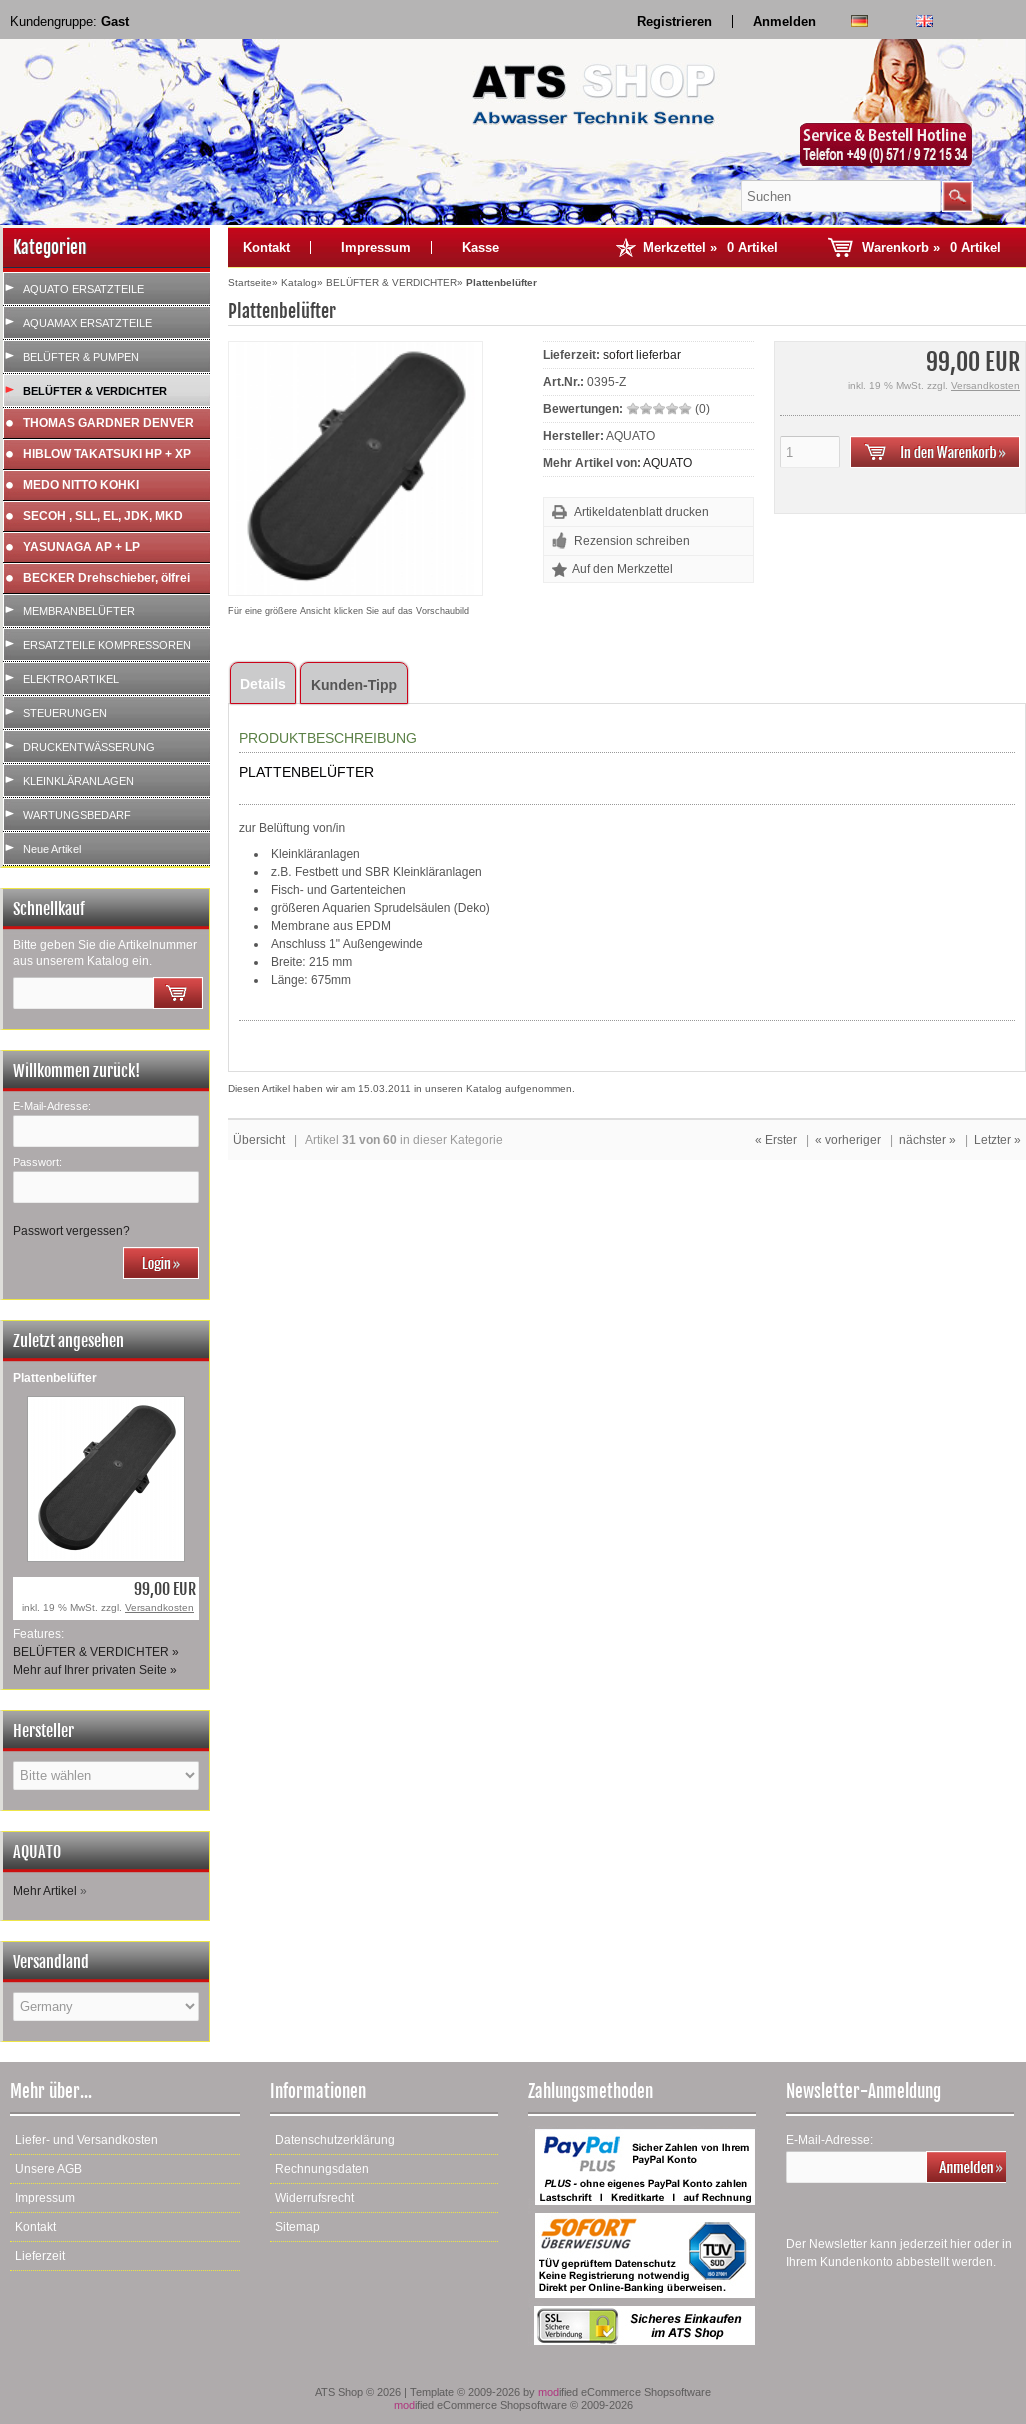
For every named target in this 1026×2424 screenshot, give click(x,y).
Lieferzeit (40, 2256)
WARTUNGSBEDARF (77, 815)
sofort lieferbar (642, 355)
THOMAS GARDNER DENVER (108, 423)
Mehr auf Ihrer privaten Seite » (95, 1670)
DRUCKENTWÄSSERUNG (89, 747)
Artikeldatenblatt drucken (641, 512)
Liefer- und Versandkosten (86, 2140)
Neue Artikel (52, 849)
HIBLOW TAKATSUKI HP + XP (107, 454)
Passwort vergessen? (71, 1231)
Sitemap (297, 2227)
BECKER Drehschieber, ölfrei (106, 578)
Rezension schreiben (632, 541)
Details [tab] (263, 684)
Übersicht (259, 1140)
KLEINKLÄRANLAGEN (78, 781)
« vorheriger (848, 1140)
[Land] (106, 2006)
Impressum (376, 247)
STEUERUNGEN (65, 713)
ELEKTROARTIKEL (71, 679)
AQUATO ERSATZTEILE (83, 289)
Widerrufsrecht (314, 2198)
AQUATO (667, 463)
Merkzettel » (710, 247)
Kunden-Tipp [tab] (354, 685)
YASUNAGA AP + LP (81, 547)
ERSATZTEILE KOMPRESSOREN (107, 645)
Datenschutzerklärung (335, 2140)
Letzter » (997, 1140)
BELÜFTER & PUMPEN (81, 357)
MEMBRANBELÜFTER (79, 611)
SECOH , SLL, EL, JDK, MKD (103, 516)
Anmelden (784, 21)
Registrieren (674, 21)
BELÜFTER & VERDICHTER (95, 391)
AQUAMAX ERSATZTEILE (87, 323)
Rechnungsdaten (322, 2169)
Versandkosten (159, 1607)
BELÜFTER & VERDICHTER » (96, 1652)
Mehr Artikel (45, 1891)
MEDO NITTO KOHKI (81, 485)
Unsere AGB (48, 2169)
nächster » (927, 1140)
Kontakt (266, 247)
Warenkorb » (931, 247)
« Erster (776, 1140)
